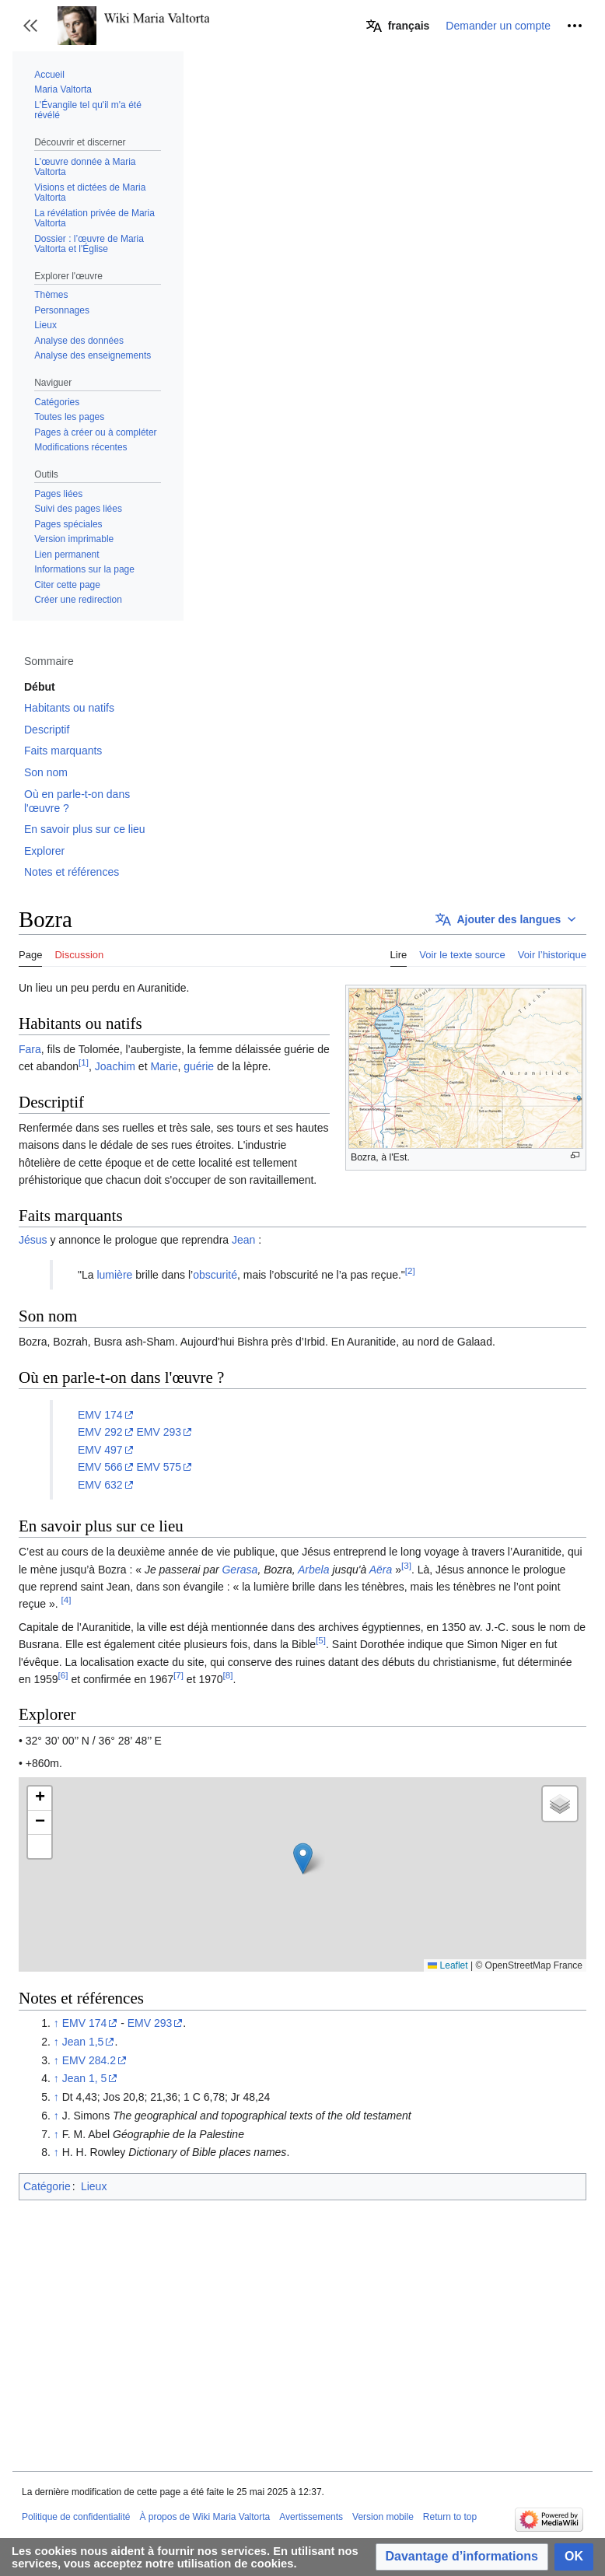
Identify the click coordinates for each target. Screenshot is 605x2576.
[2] (410, 1270)
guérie (199, 1066)
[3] (406, 1565)
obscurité (215, 1275)
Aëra (381, 1569)
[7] (178, 1675)
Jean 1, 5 (84, 2078)
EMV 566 (100, 1467)
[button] (30, 26)
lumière (114, 1275)
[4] (66, 1600)
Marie (163, 1066)
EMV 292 (100, 1432)
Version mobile (383, 2516)
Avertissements (311, 2516)
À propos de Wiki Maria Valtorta (204, 2516)
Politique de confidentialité (76, 2516)
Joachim (115, 1066)
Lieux (94, 2186)
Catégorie (47, 2186)
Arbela (313, 1569)
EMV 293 (158, 1432)
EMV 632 (100, 1485)
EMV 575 (158, 1467)
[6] (63, 1675)
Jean (243, 1240)
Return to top (450, 2516)
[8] (228, 1675)
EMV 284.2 (89, 2060)
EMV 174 (100, 1415)
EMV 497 (100, 1450)
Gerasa (239, 1569)
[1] (84, 1063)
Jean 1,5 (83, 2041)
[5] (321, 1640)
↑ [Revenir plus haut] (56, 2023)
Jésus (33, 1240)
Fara (30, 1049)
